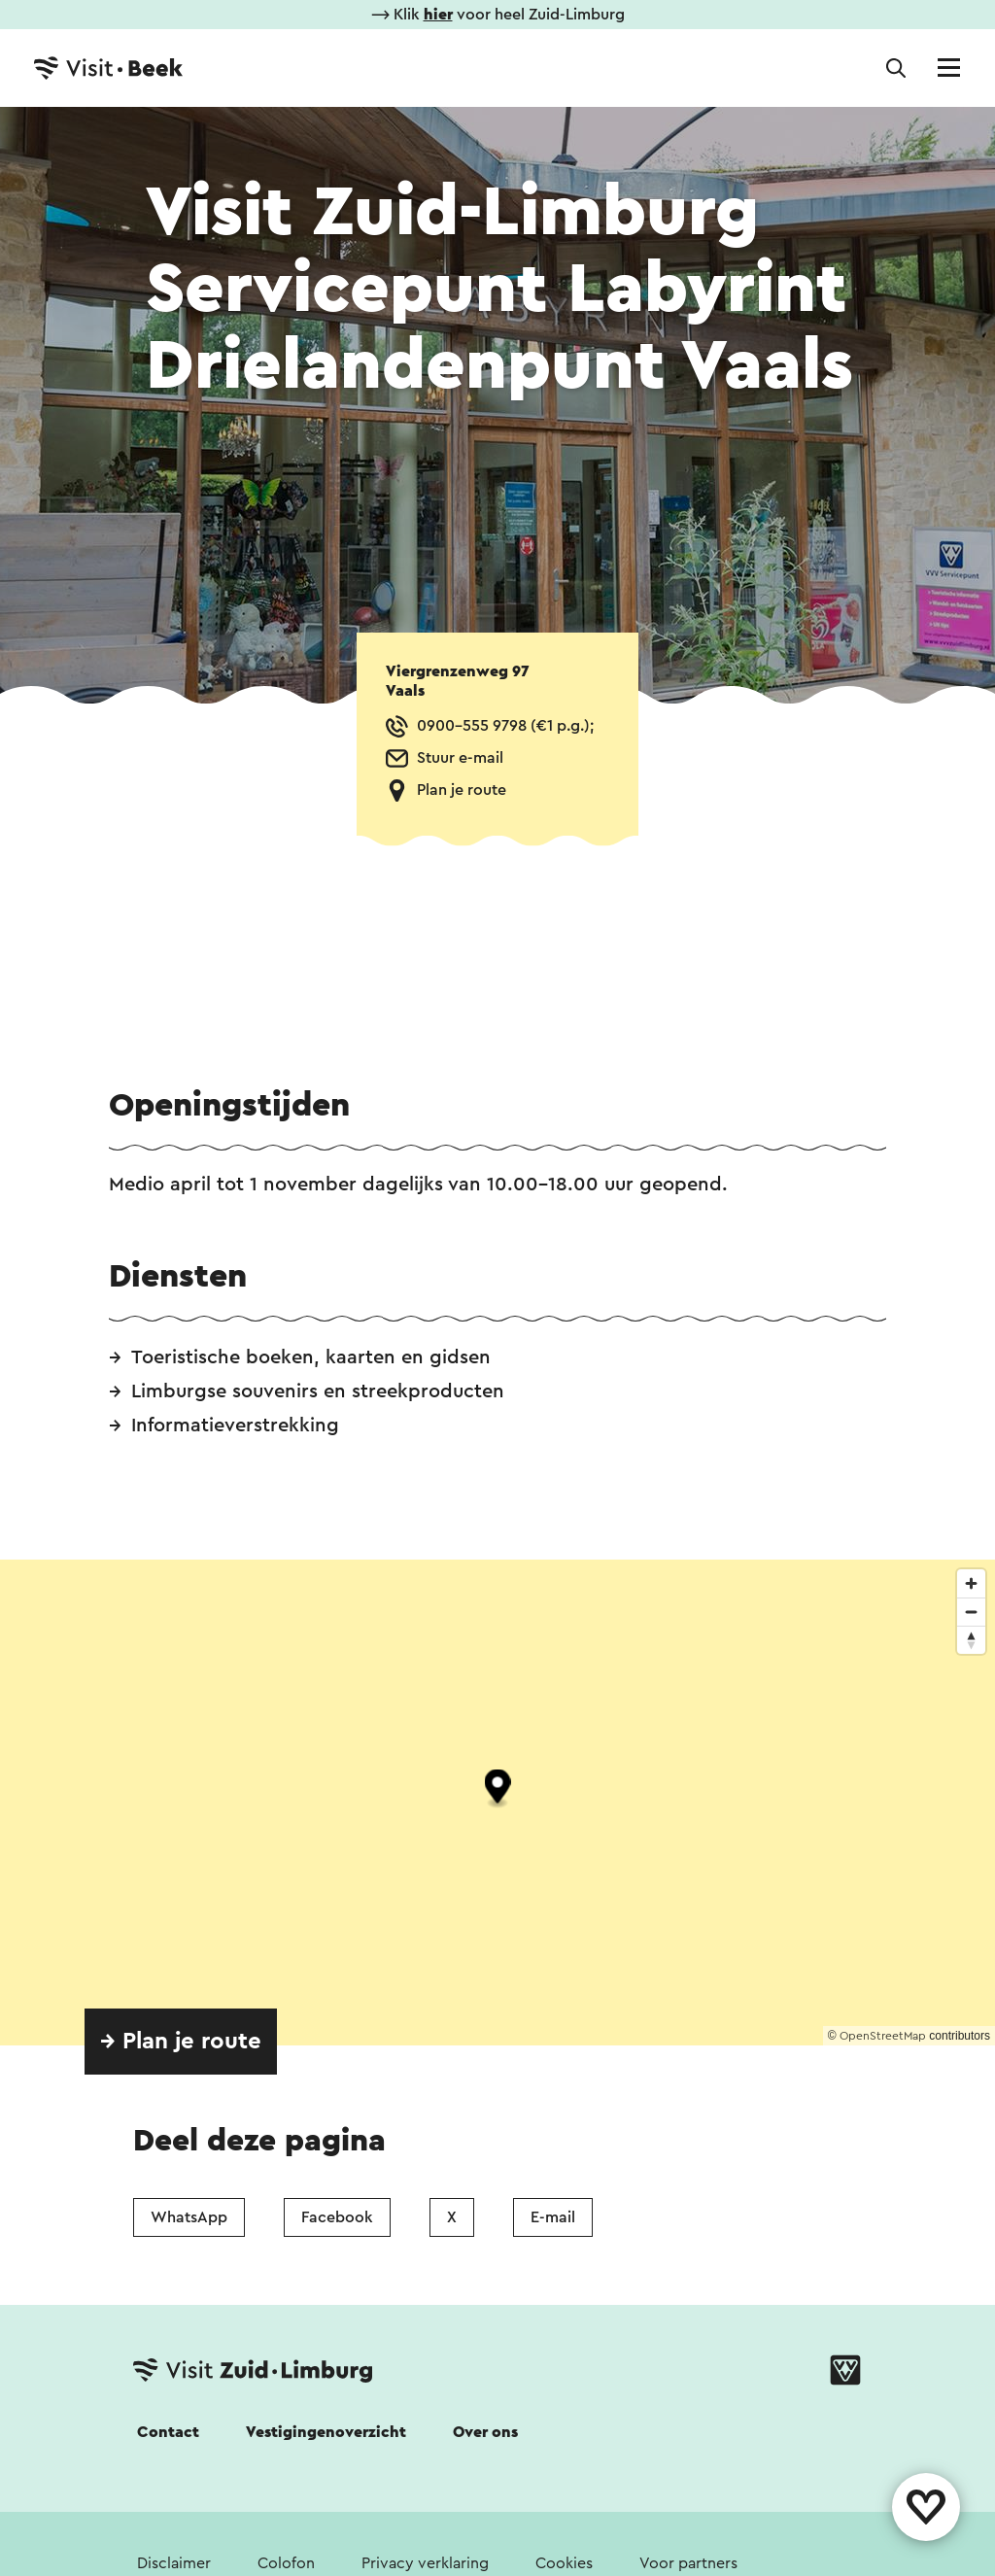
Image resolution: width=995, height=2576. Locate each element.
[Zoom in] (971, 1583)
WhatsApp (189, 2217)
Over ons (485, 2432)
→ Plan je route (180, 2041)
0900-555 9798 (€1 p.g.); (505, 726)
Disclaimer (174, 2563)
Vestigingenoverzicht (326, 2432)
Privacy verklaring (425, 2563)
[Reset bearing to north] (971, 1640)
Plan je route (461, 790)
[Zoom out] (971, 1611)
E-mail (553, 2217)
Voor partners (688, 2563)
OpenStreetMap (883, 2036)
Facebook (337, 2217)
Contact (168, 2432)
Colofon (286, 2563)
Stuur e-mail (460, 758)
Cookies (564, 2563)
